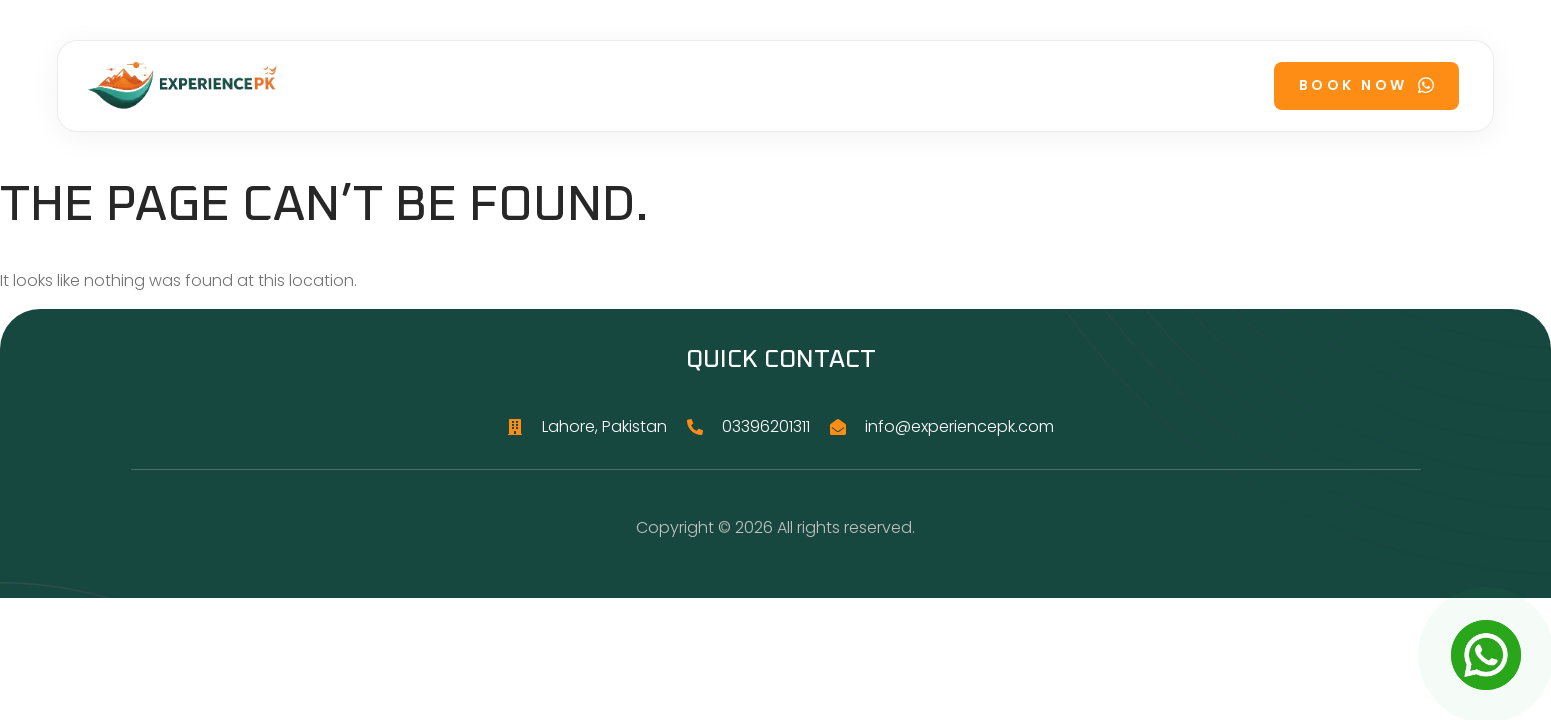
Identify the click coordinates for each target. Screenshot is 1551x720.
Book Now (1366, 85)
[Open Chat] (1486, 655)
